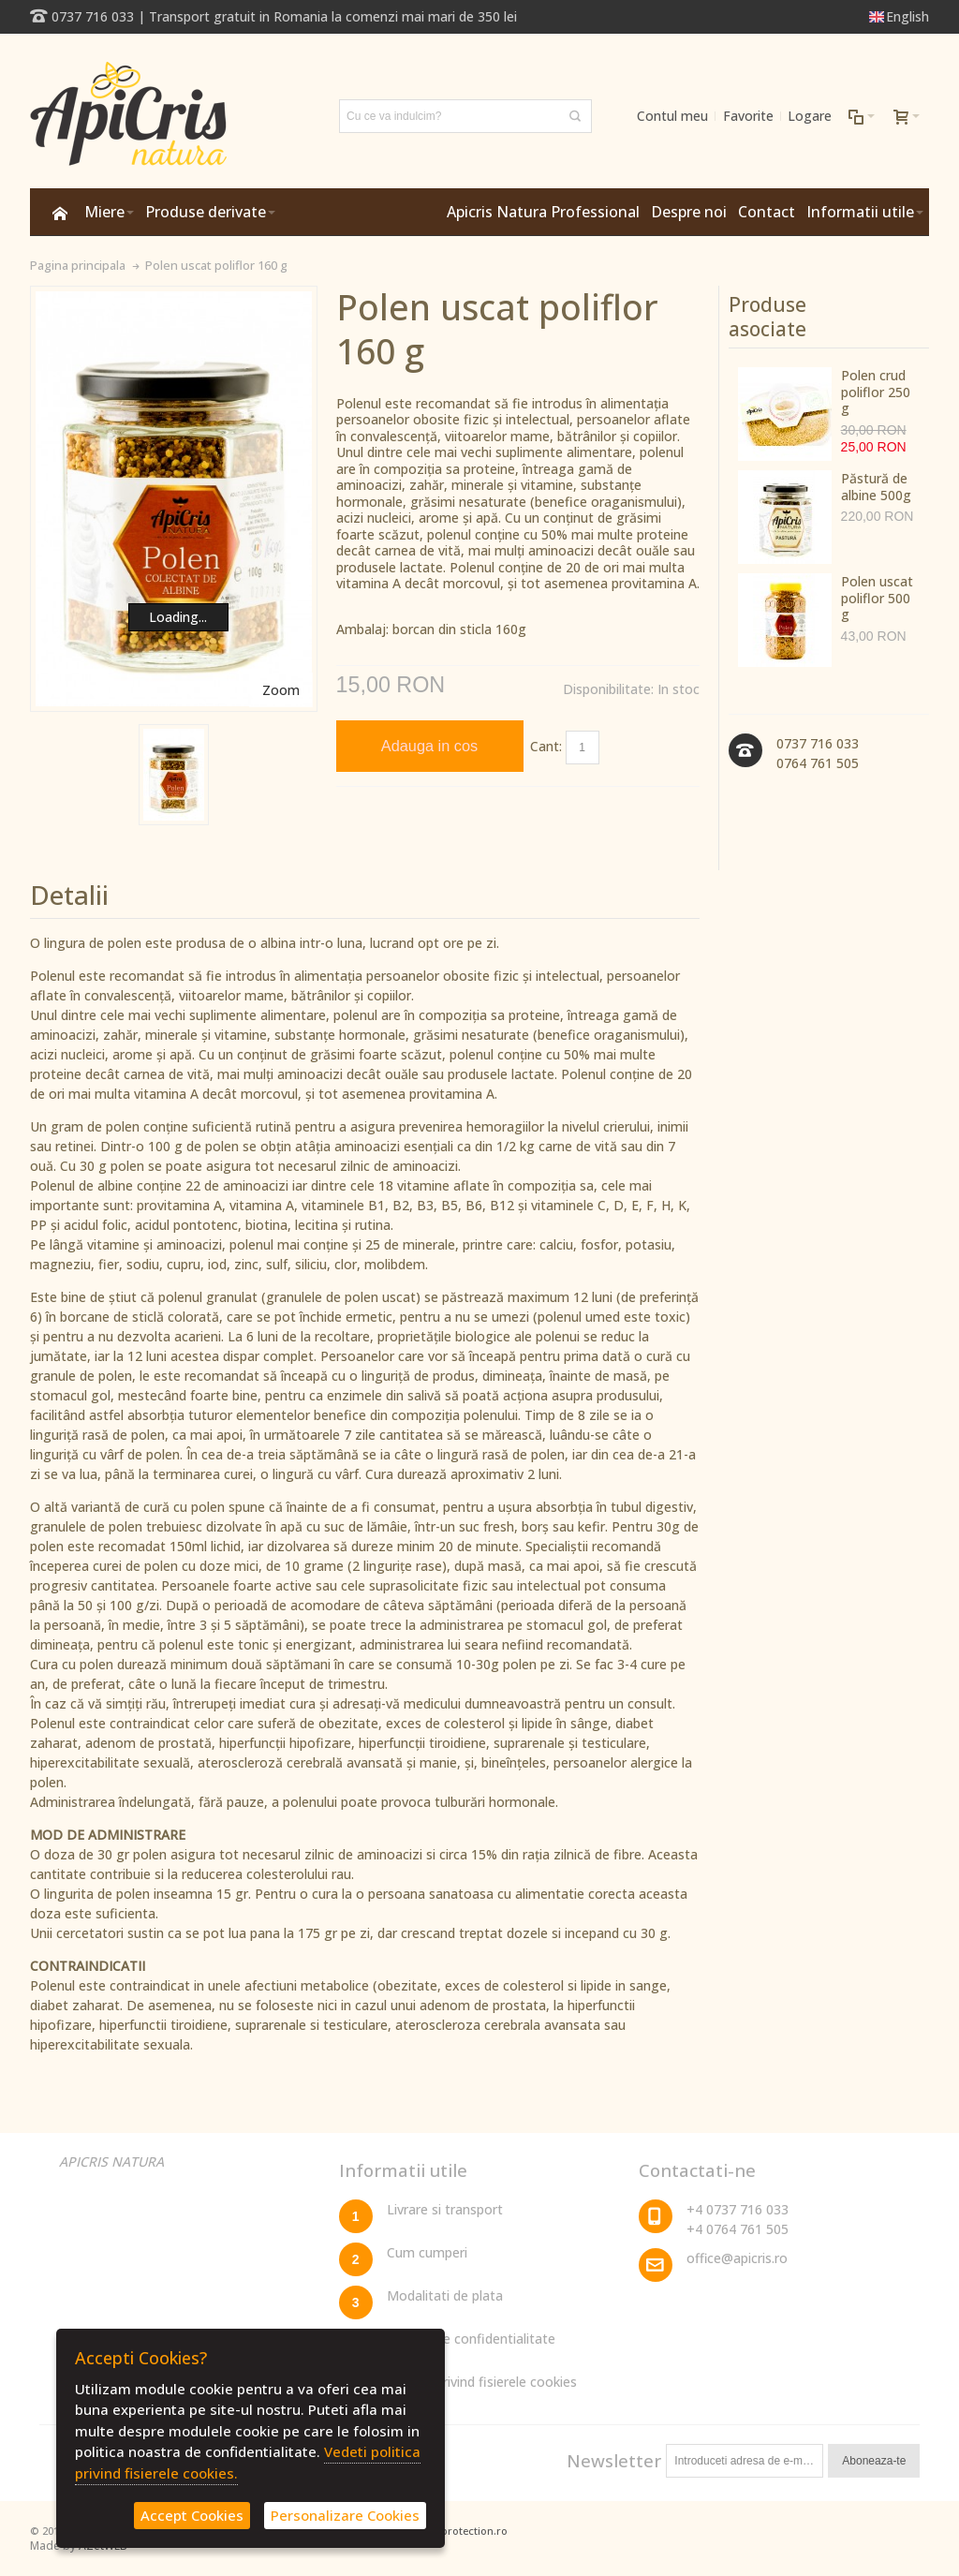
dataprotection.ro (463, 2531)
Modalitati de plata (445, 2295)
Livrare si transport (445, 2209)
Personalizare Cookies (345, 2515)
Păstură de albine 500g (876, 486)
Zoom (281, 690)
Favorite (748, 116)
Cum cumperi (427, 2252)
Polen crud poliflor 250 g (875, 391)
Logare (810, 116)
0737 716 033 (93, 16)
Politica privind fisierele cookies (482, 2382)
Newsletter (614, 2460)
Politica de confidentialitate (471, 2338)
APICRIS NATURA (111, 2161)
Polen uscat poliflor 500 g (877, 597)
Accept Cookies (191, 2515)
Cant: (546, 746)
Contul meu (672, 116)
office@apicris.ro (737, 2258)
